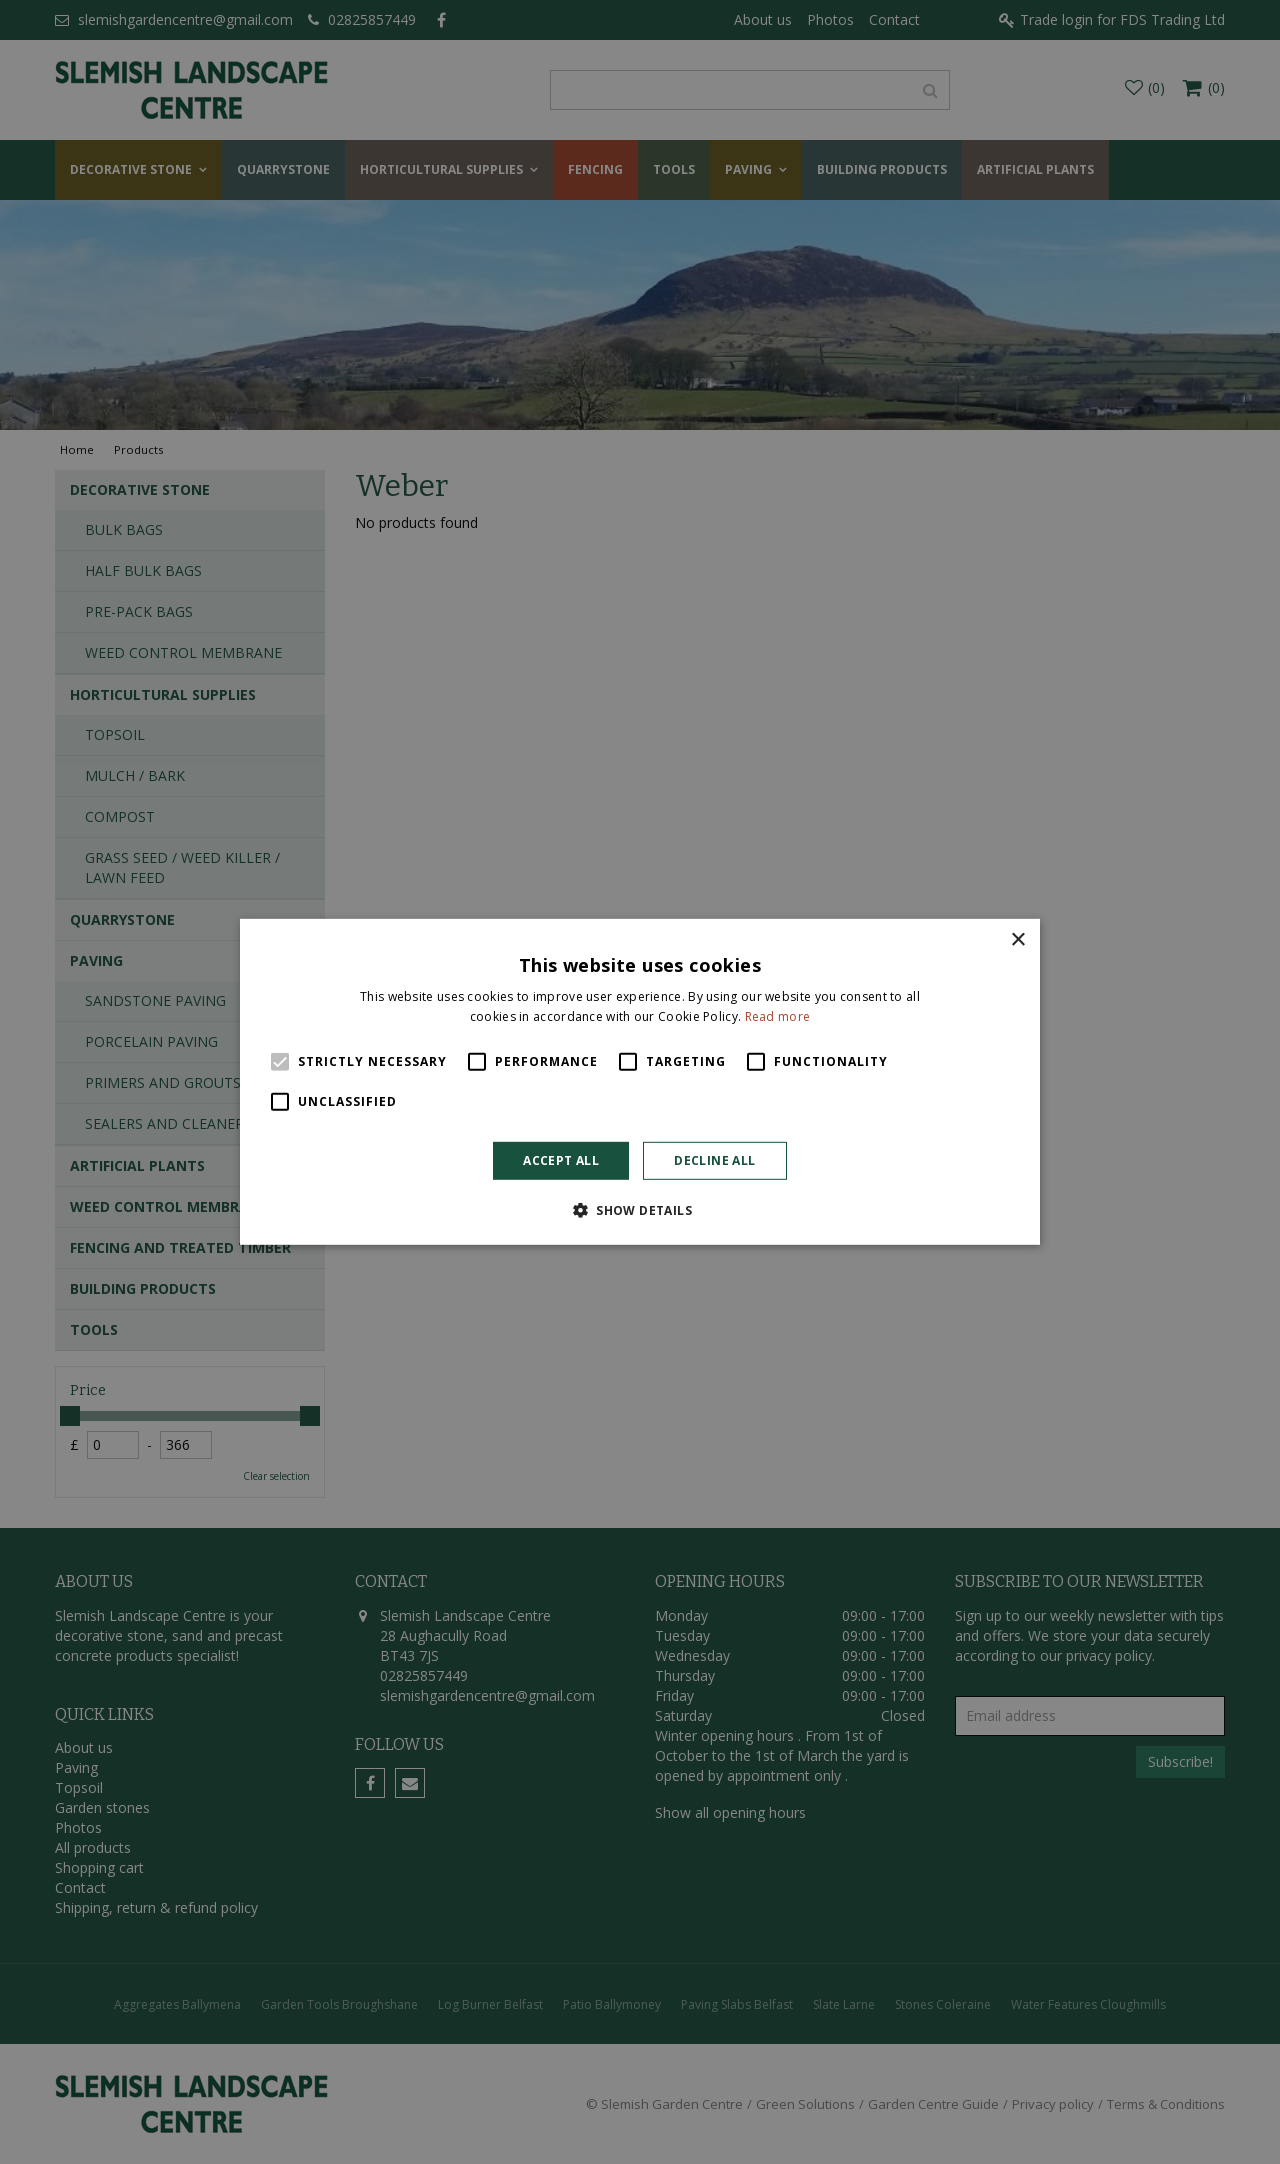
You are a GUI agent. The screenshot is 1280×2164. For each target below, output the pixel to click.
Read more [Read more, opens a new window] (778, 1016)
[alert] (640, 1082)
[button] (640, 1210)
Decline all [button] (714, 1160)
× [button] (1017, 940)
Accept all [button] (561, 1160)
